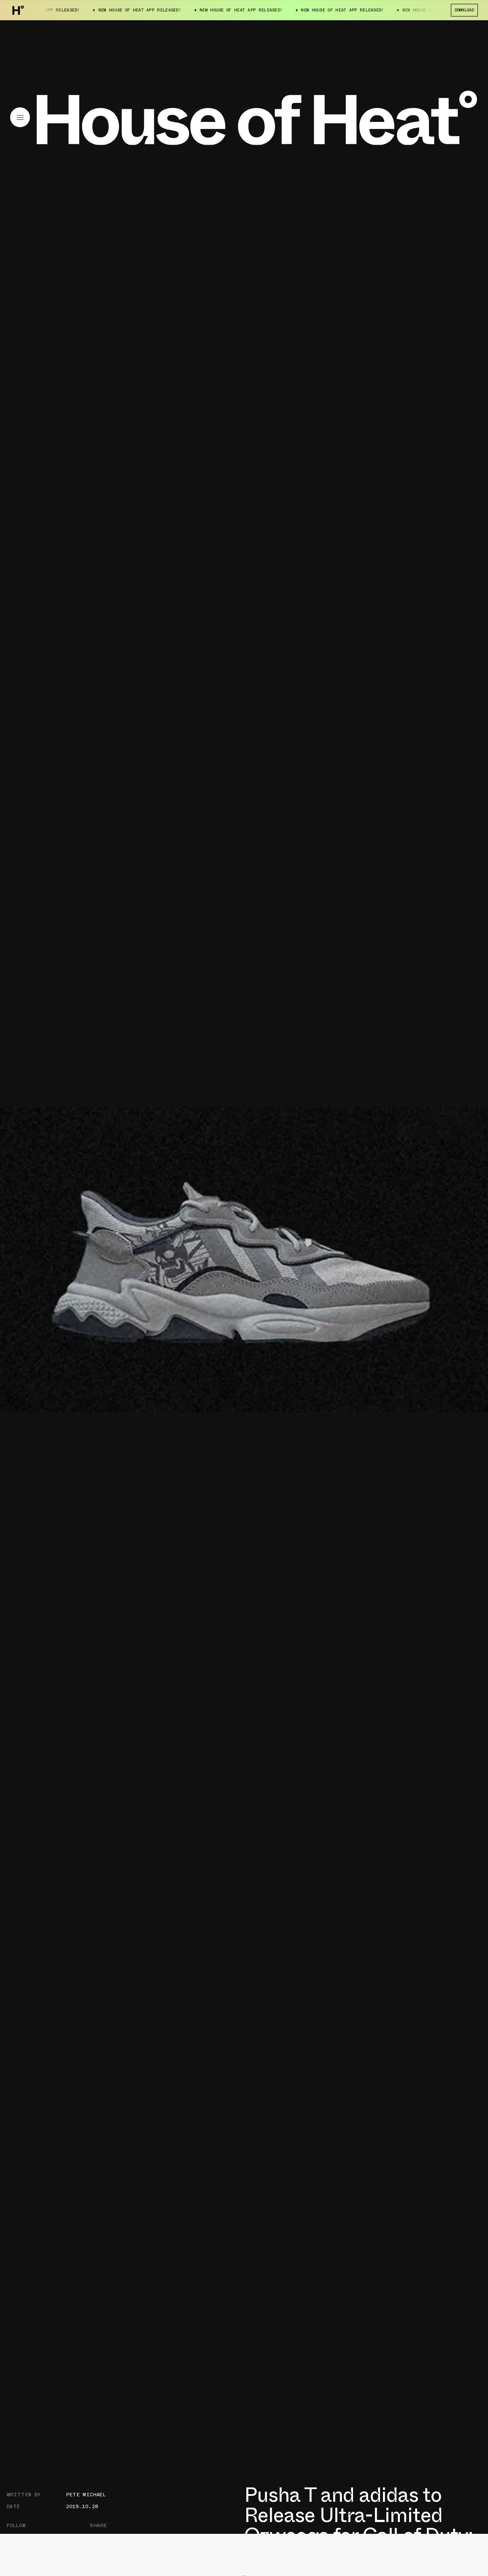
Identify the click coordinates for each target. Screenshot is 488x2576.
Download (464, 10)
